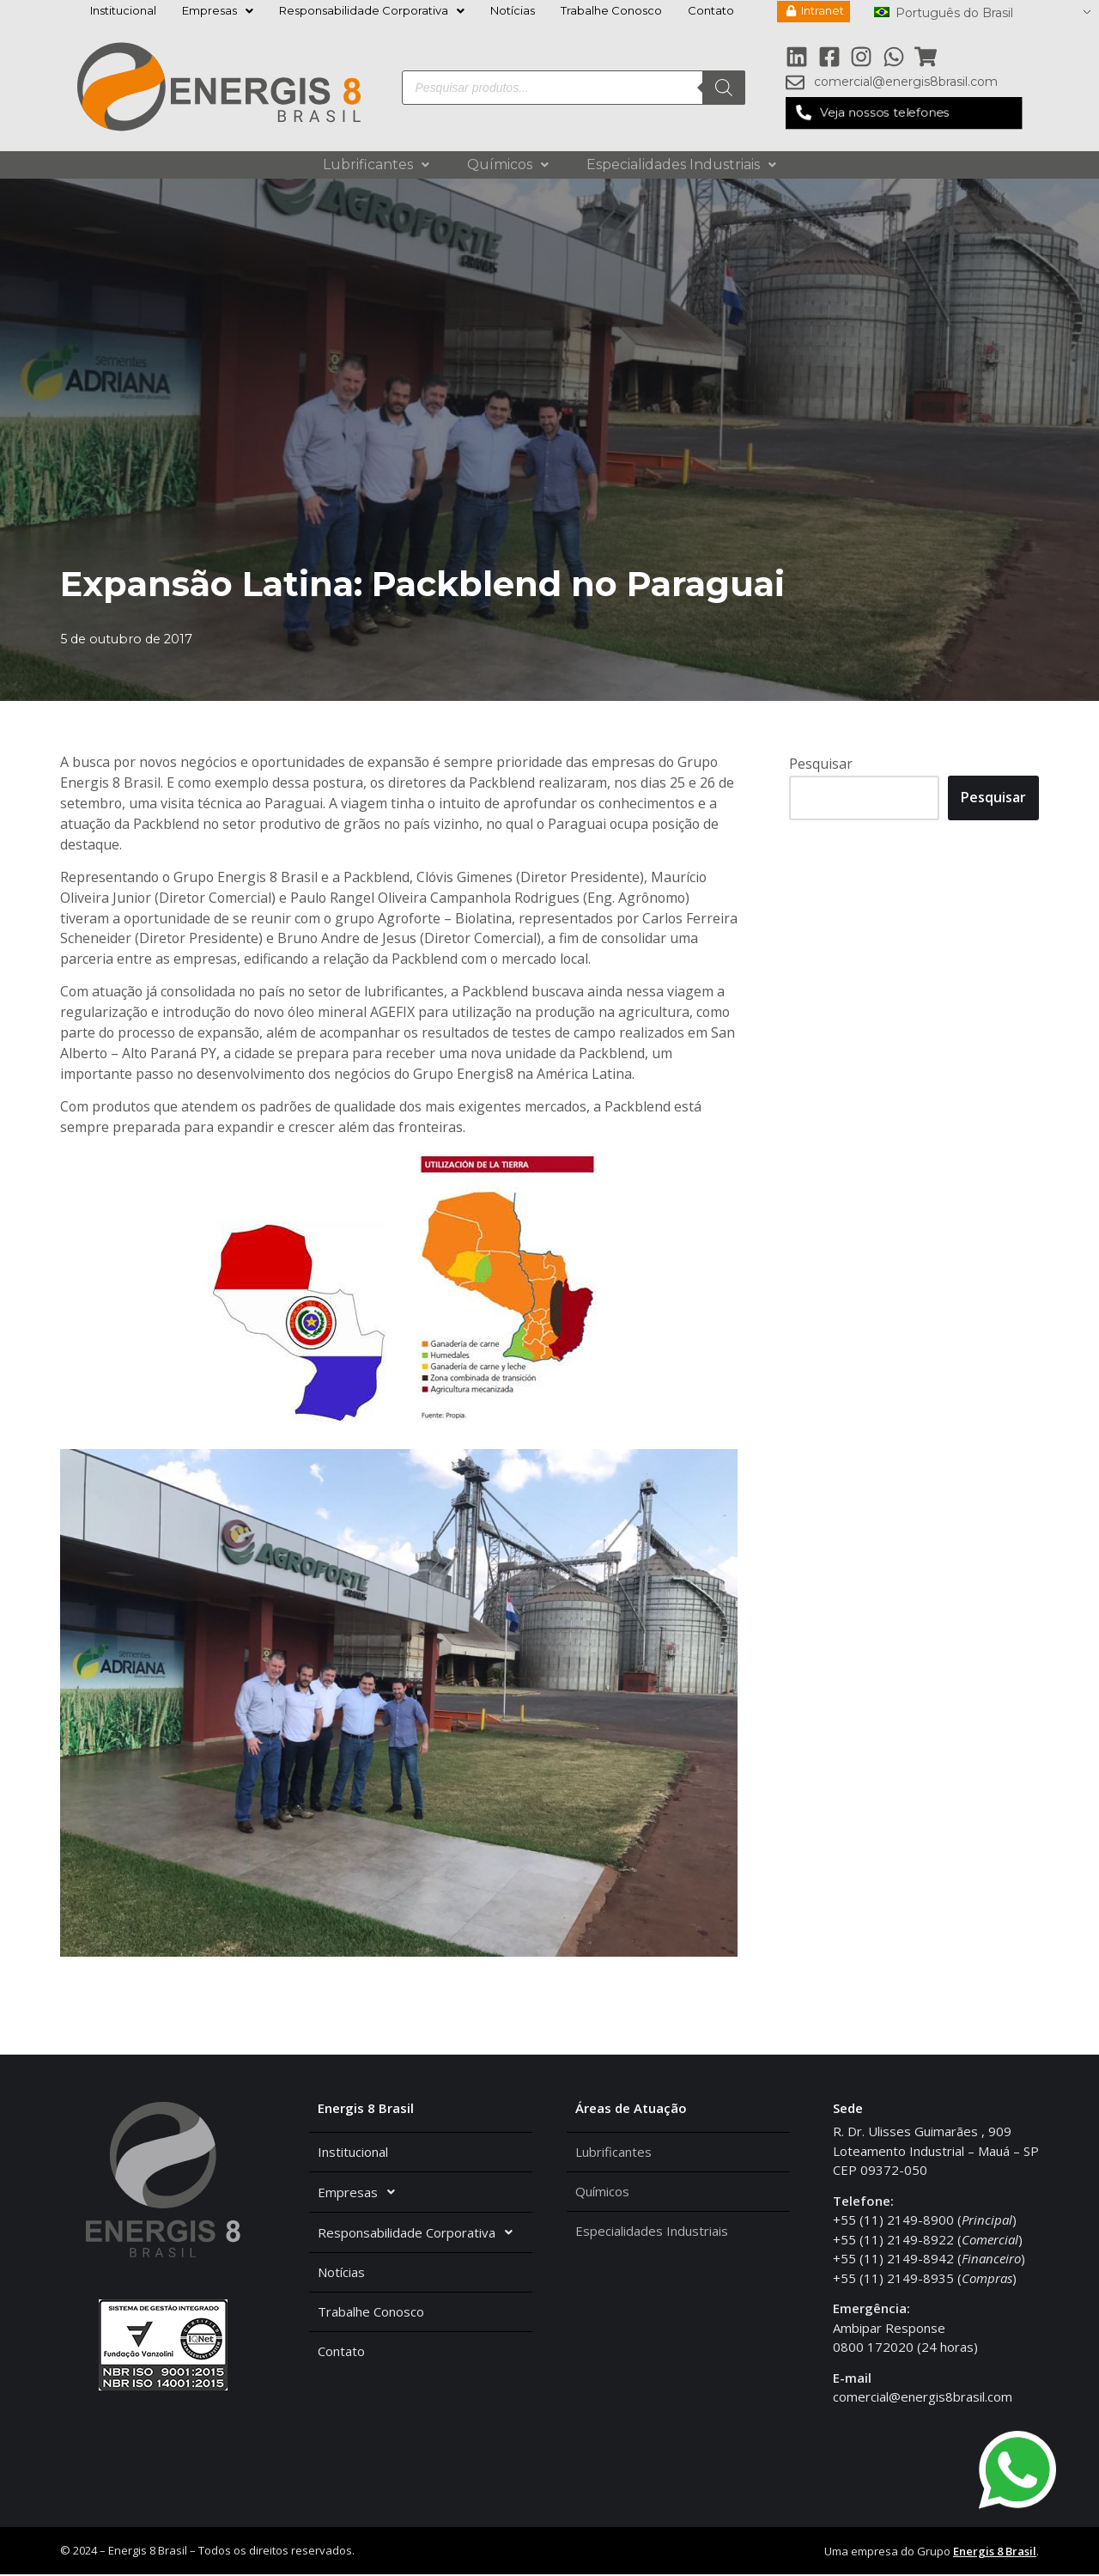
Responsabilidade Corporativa (371, 10)
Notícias (512, 10)
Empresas (217, 10)
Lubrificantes (376, 164)
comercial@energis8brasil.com (922, 2398)
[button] (904, 112)
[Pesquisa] (723, 87)
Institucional (123, 10)
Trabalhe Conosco (611, 10)
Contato (711, 10)
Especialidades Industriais (681, 164)
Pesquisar (821, 763)
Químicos (508, 164)
